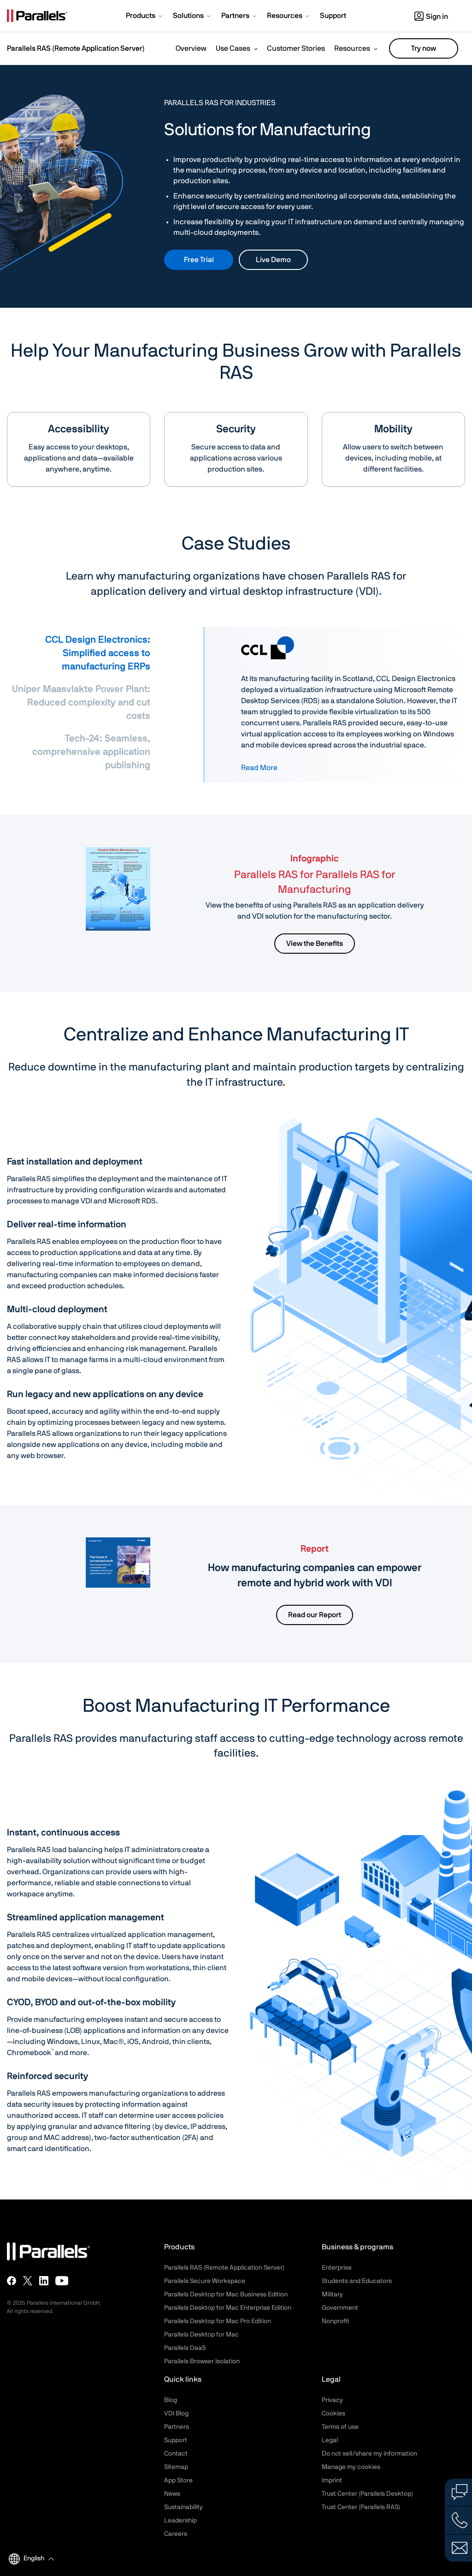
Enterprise (337, 2268)
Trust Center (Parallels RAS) (361, 2507)
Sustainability (183, 2507)
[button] (145, 16)
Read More (259, 767)
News (172, 2494)
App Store (178, 2480)
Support (175, 2440)
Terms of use (340, 2427)
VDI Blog (176, 2413)
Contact (176, 2453)
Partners (176, 2427)
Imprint (332, 2480)
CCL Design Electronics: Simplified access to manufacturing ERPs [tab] (97, 653)
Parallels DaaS (185, 2348)
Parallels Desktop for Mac (201, 2334)
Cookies (333, 2413)
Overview (191, 48)
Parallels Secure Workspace (204, 2281)
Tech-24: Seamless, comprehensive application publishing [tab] (91, 752)
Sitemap (176, 2467)
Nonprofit (335, 2321)
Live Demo (273, 259)
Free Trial (199, 259)
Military (332, 2294)
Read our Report (314, 1615)
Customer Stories (296, 48)
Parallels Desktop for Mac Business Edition (226, 2294)
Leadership (180, 2520)
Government (340, 2308)
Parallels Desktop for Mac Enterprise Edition (227, 2308)
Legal (330, 2440)
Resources (352, 48)
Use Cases (233, 48)
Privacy (332, 2400)
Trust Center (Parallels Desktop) (367, 2494)
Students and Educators (357, 2281)
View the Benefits (314, 943)
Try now (423, 48)
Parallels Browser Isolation (202, 2361)
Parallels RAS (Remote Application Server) (76, 48)
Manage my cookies (351, 2467)
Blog (170, 2400)
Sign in (431, 16)
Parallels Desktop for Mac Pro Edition (217, 2321)
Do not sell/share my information (369, 2453)
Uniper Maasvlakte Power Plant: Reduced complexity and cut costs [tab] (81, 702)
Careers (175, 2534)
